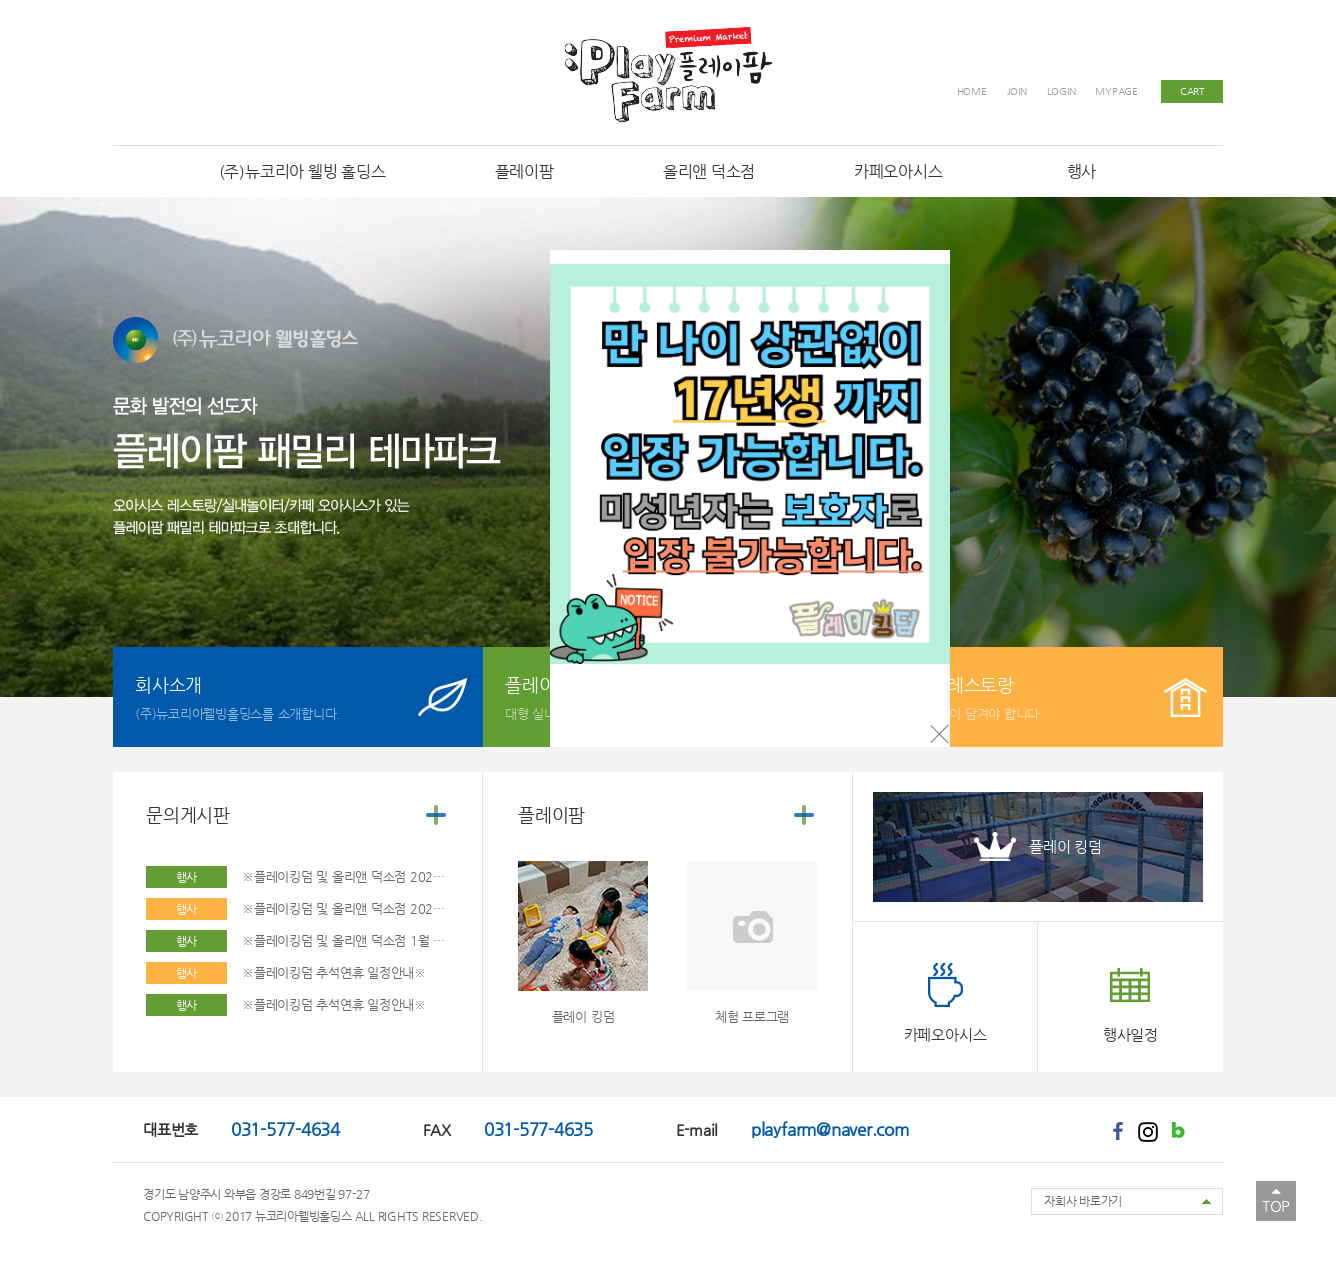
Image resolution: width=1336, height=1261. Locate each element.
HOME (972, 91)
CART (1192, 91)
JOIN (1017, 91)
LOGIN (1061, 91)
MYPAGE (1116, 91)
